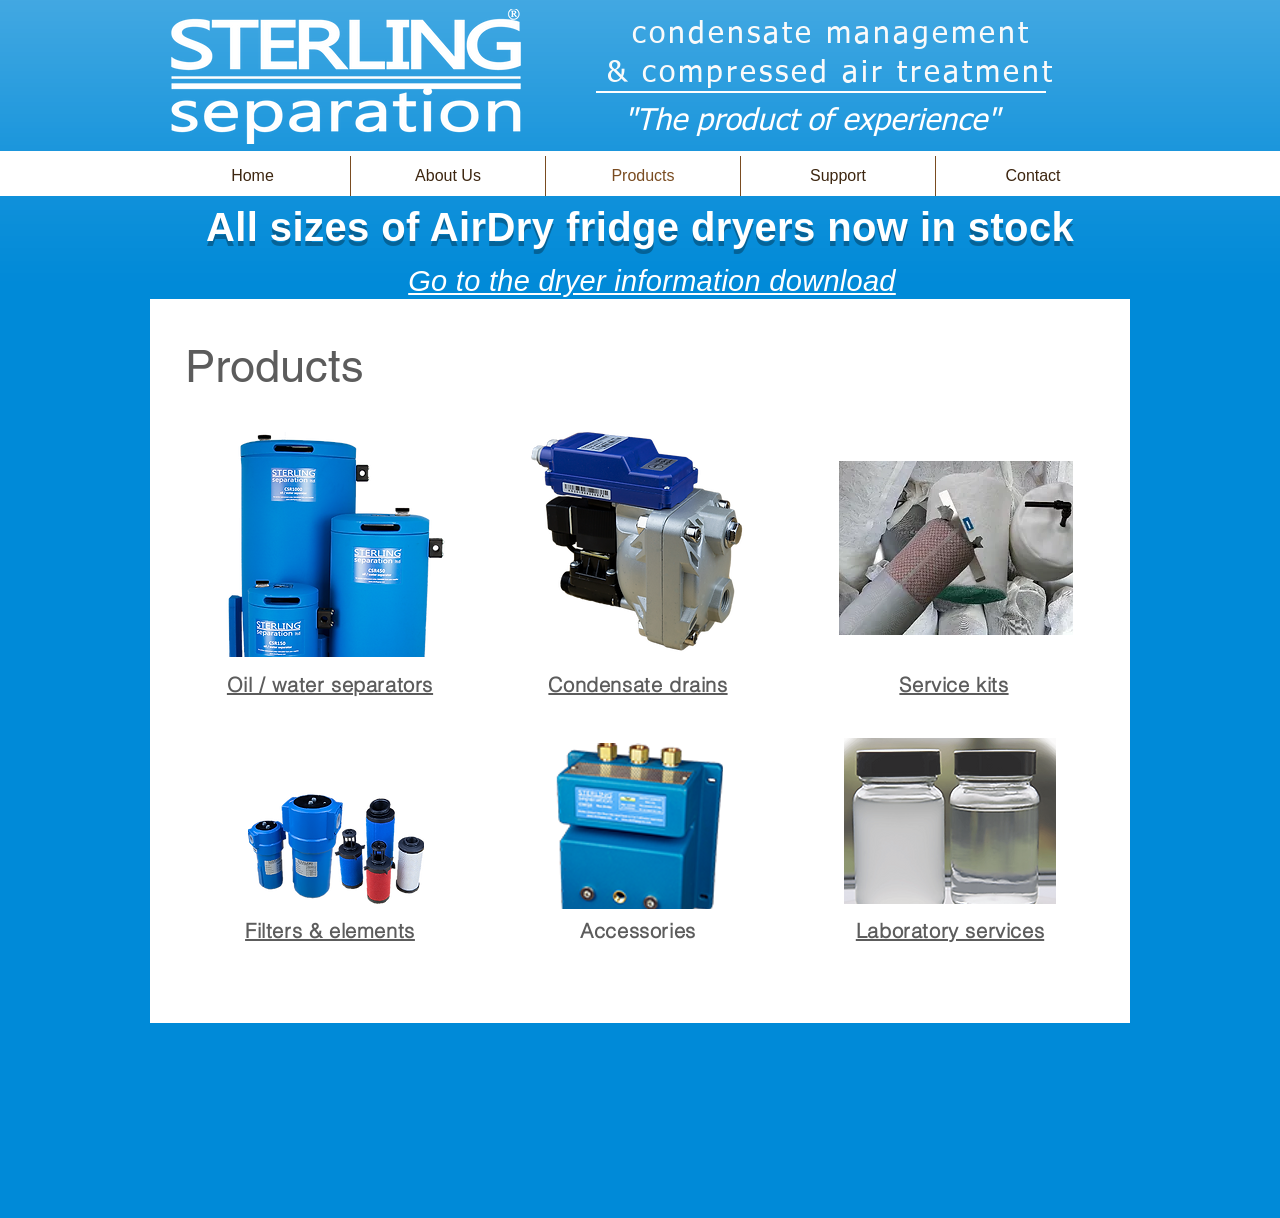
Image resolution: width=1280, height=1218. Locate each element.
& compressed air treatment (831, 74)
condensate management (831, 35)
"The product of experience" (811, 122)
